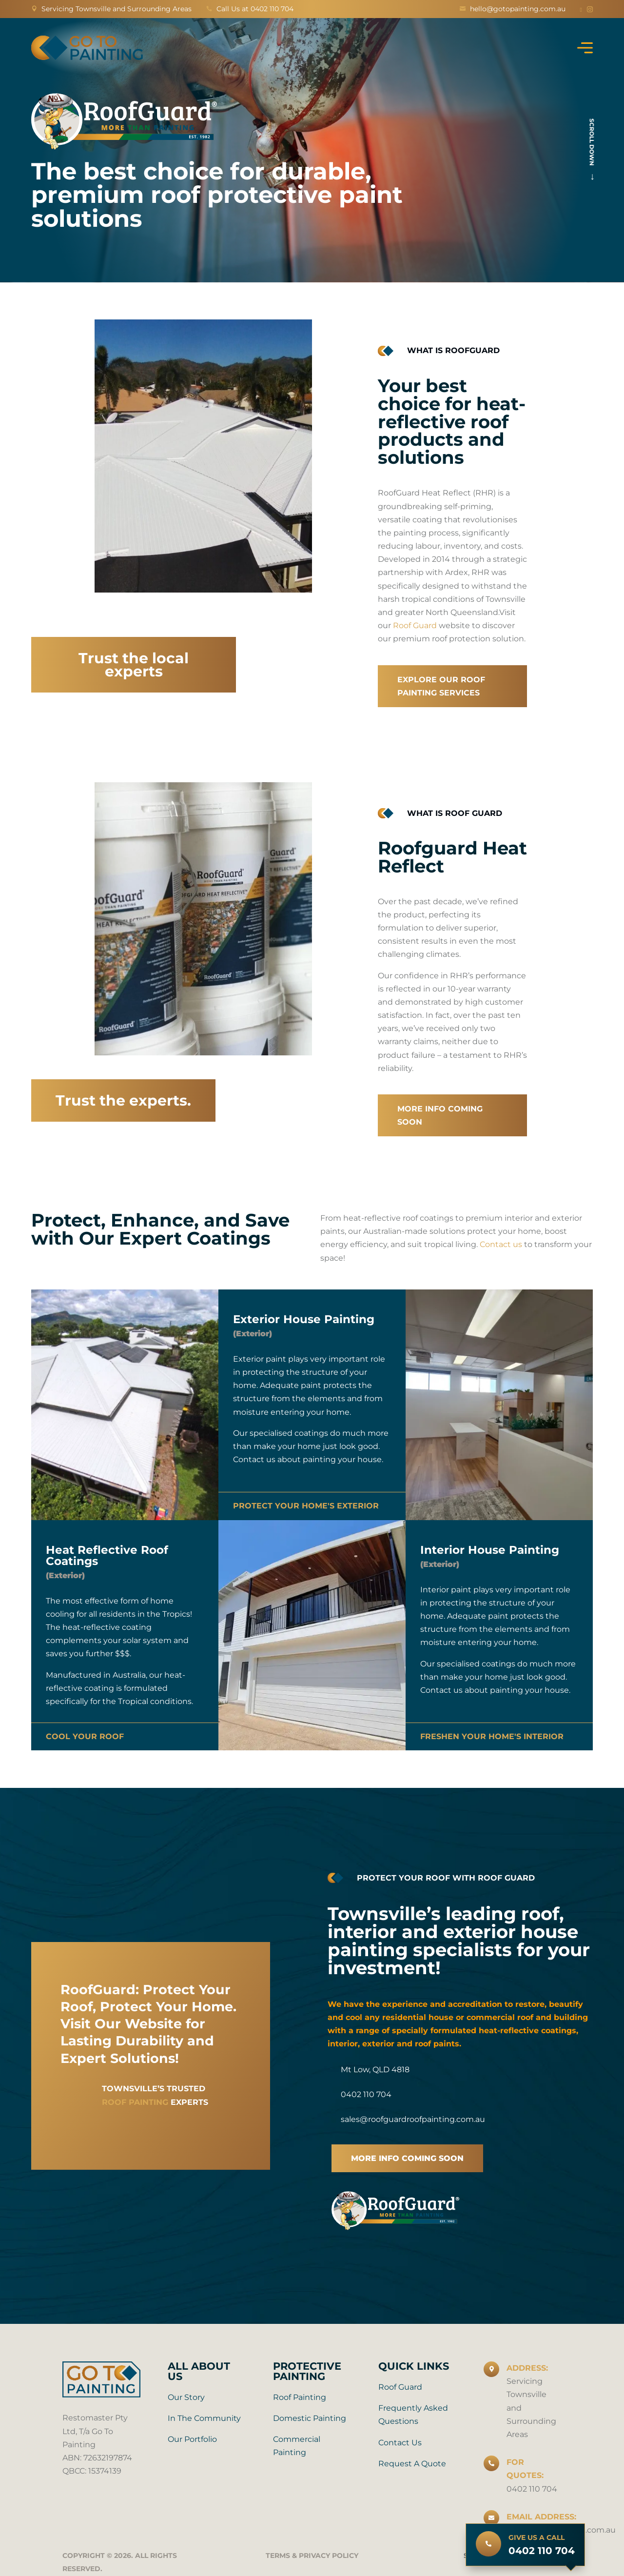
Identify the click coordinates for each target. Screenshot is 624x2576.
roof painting (135, 2102)
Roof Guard (415, 625)
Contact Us (400, 2442)
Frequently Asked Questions (413, 2414)
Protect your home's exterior (306, 1505)
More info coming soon (440, 1115)
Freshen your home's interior (492, 1736)
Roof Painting (299, 2397)
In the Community (204, 2418)
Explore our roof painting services (441, 686)
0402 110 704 (532, 2489)
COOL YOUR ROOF (85, 1736)
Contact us (501, 1244)
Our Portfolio (192, 2439)
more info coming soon (407, 2158)
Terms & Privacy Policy (312, 2555)
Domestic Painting (309, 2418)
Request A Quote (412, 2463)
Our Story (186, 2397)
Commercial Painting (296, 2446)
